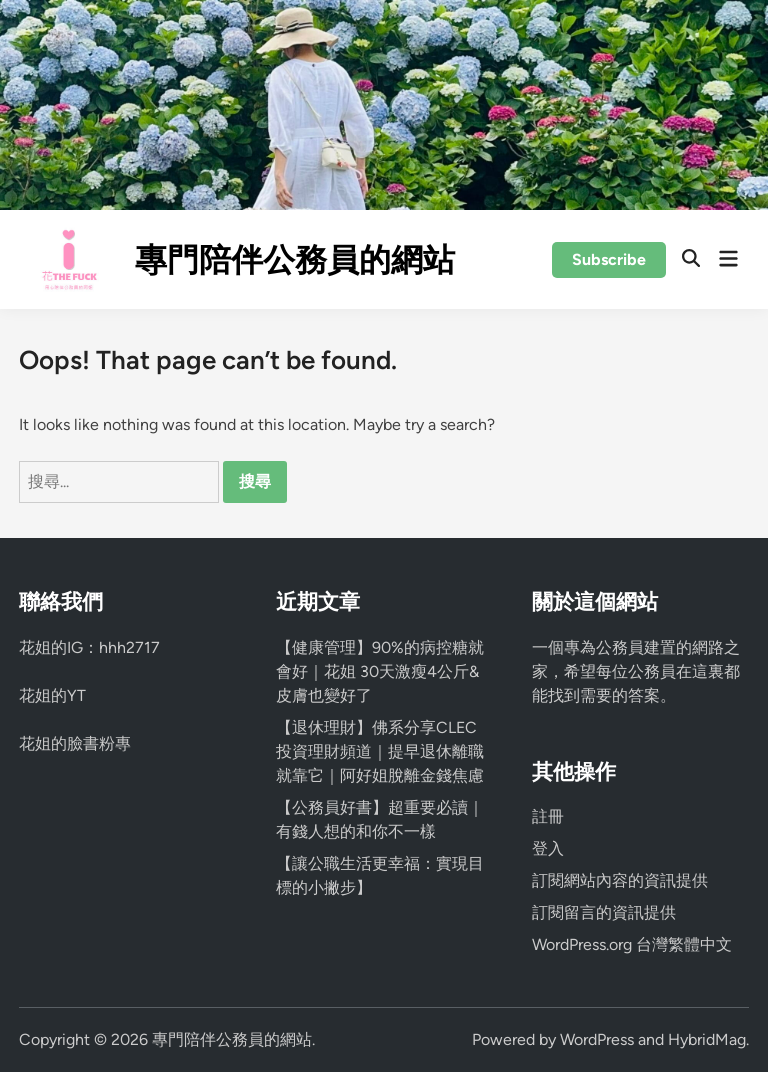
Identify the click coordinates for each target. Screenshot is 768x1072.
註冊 (548, 816)
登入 (548, 848)
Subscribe (609, 259)
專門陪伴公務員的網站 (295, 260)
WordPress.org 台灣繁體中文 (632, 944)
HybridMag (707, 1039)
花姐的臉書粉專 (75, 743)
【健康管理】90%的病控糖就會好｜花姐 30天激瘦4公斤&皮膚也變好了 (380, 671)
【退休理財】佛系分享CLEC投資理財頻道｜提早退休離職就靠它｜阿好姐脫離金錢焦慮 (380, 751)
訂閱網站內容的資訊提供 (620, 880)
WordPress (597, 1039)
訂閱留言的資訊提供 (604, 912)
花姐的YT (52, 695)
